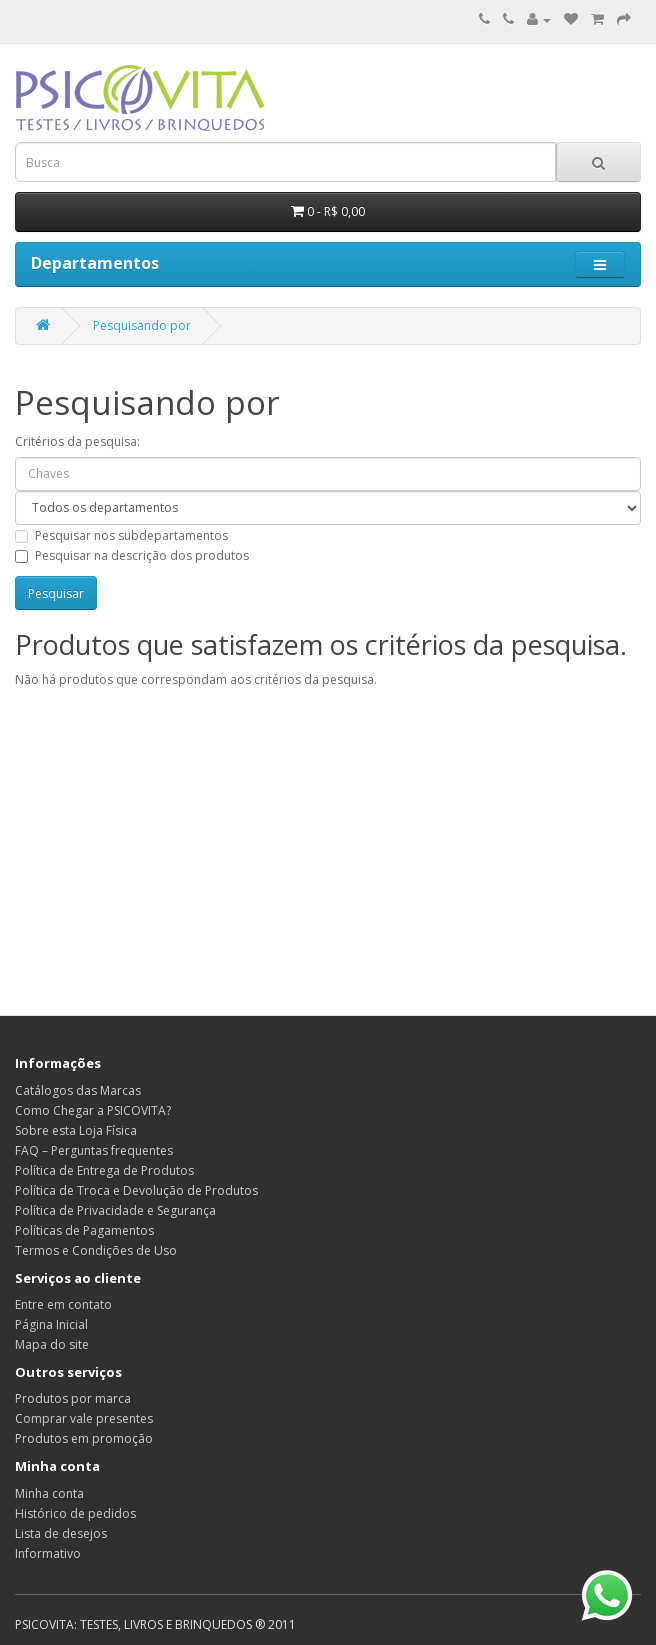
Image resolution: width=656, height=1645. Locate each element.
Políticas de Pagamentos (84, 1230)
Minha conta (49, 1493)
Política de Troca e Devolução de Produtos (136, 1190)
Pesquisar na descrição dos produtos (132, 555)
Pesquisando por (142, 325)
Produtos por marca (73, 1398)
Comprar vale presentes (84, 1418)
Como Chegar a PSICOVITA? (93, 1110)
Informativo (48, 1553)
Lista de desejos (61, 1533)
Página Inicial (51, 1324)
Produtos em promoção (84, 1438)
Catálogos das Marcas (78, 1090)
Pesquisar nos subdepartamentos (121, 535)
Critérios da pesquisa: (77, 441)
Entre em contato (63, 1304)
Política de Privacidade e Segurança (115, 1210)
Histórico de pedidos (75, 1513)
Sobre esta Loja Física (76, 1130)
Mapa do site (52, 1344)
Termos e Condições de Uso (96, 1250)
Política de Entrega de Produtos (104, 1170)
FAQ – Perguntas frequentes (94, 1150)
